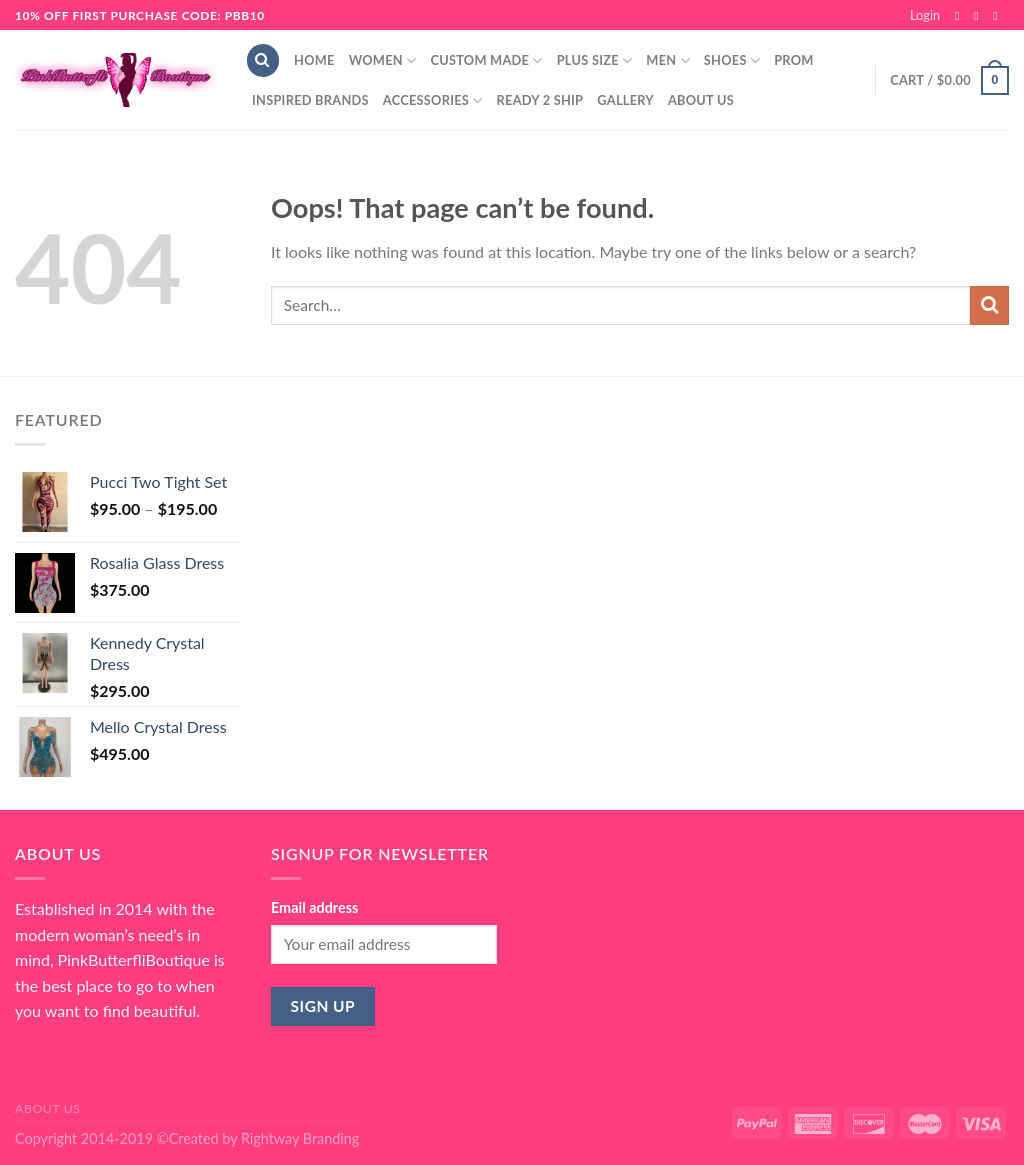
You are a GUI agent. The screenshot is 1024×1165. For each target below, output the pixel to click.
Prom (793, 60)
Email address (314, 907)
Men (668, 60)
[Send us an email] (999, 16)
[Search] (263, 60)
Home (314, 60)
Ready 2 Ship (540, 100)
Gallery (625, 100)
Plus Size (595, 60)
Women (383, 60)
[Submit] (989, 305)
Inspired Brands (310, 100)
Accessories (433, 100)
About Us (701, 100)
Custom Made (486, 60)
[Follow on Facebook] (961, 16)
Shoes (732, 60)
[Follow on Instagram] (980, 16)
